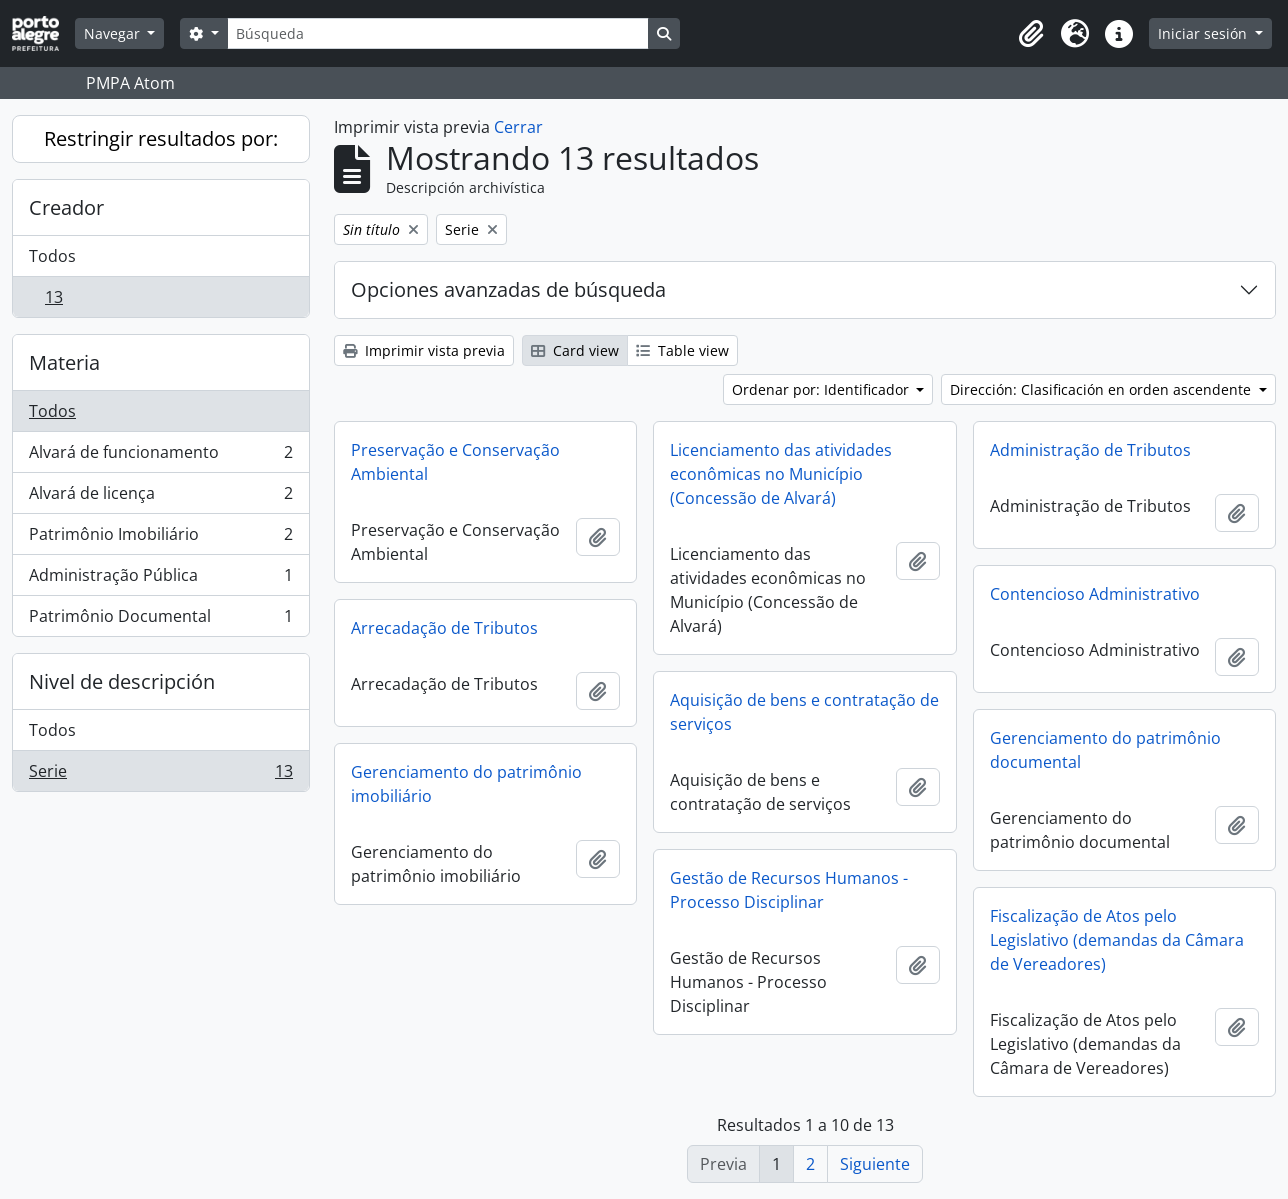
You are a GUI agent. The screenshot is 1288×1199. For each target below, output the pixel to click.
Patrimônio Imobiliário (160, 538)
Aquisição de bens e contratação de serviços (804, 712)
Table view (682, 350)
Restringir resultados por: (161, 138)
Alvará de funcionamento (160, 456)
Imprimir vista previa (424, 350)
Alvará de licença (160, 497)
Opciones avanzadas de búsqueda (508, 289)
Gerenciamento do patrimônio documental (1105, 750)
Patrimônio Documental (160, 620)
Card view (575, 350)
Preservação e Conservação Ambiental (455, 462)
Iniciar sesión (1204, 33)
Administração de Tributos (1090, 450)
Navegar (114, 33)
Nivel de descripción (122, 681)
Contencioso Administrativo (1095, 594)
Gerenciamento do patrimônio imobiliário (466, 784)
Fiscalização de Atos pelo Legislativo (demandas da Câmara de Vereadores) (1117, 940)
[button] (1031, 34)
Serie (160, 775)
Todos (52, 256)
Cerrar (518, 127)
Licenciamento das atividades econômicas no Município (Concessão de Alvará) (781, 474)
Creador (66, 207)
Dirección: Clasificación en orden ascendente (1102, 389)
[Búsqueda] (438, 33)
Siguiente (875, 1164)
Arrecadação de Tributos (444, 628)
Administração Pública (160, 579)
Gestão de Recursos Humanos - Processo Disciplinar (789, 890)
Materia (64, 362)
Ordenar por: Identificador (822, 389)
